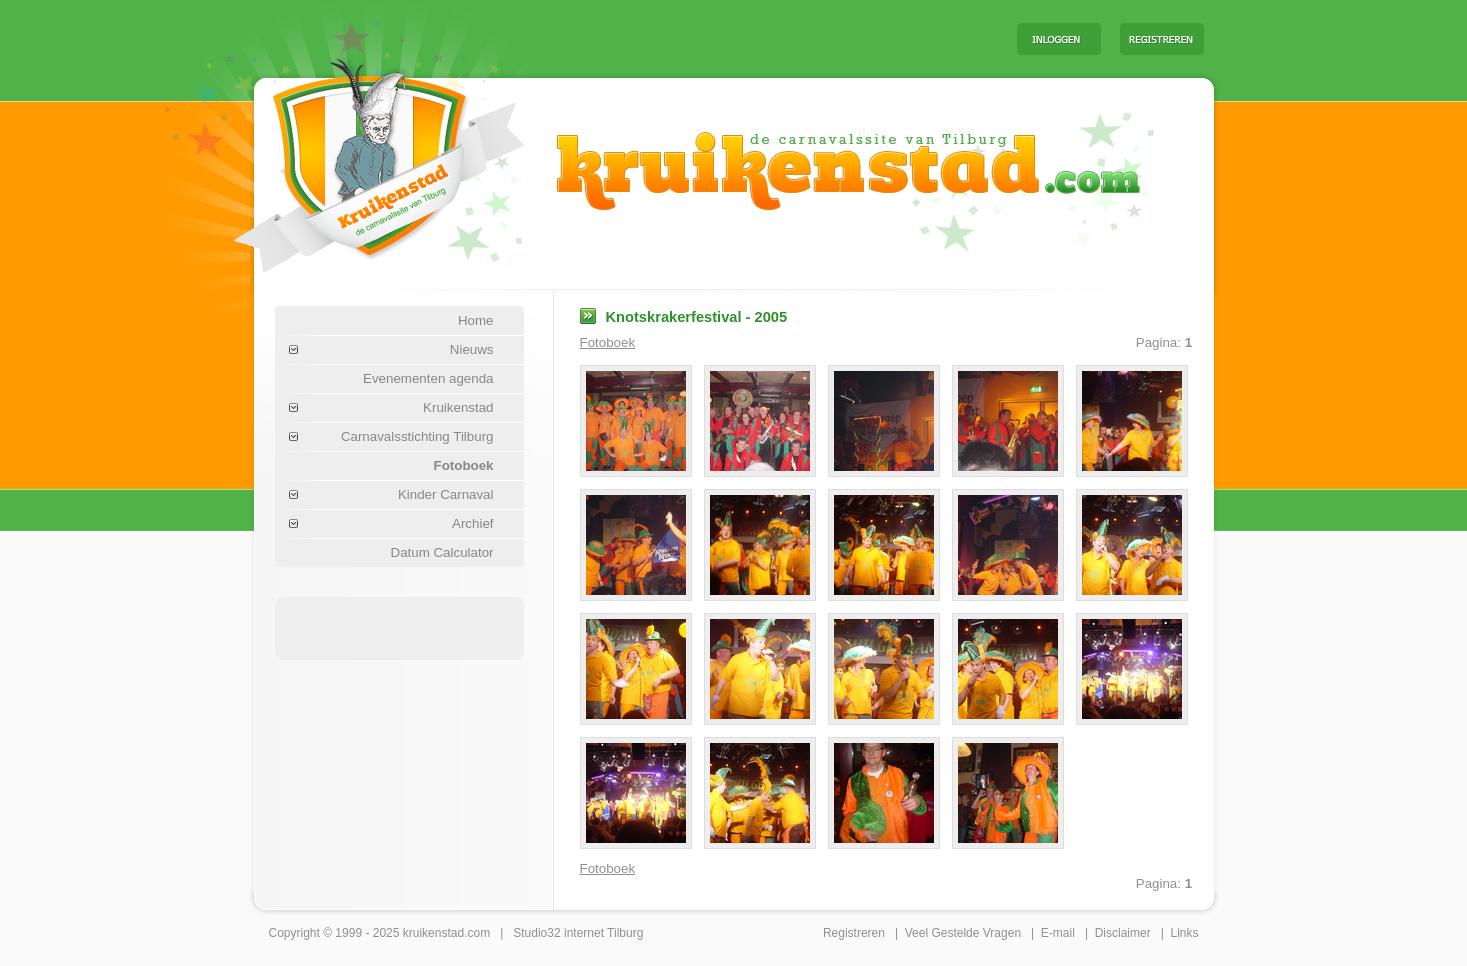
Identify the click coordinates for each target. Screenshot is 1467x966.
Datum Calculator (442, 552)
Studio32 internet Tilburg (578, 933)
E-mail (1058, 933)
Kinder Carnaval (446, 494)
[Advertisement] (753, 38)
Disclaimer (1123, 933)
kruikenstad (433, 933)
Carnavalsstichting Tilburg (417, 436)
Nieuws (472, 349)
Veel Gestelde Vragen (963, 933)
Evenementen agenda (428, 378)
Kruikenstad (458, 407)
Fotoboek (464, 465)
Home (476, 320)
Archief (472, 523)
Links (1184, 933)
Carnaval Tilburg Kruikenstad (345, 158)
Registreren (854, 933)
